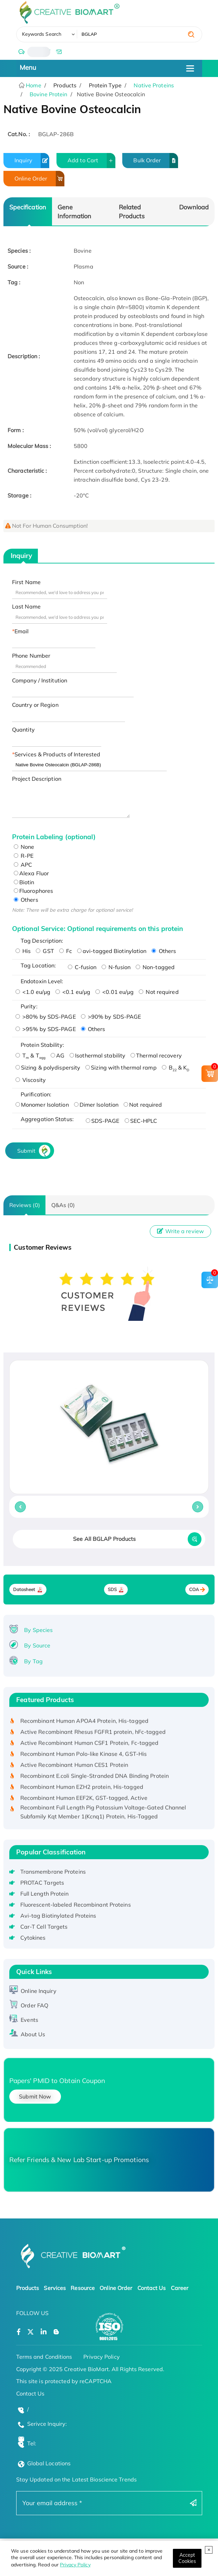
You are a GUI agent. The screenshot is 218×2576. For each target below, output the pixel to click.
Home (32, 85)
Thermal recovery (156, 1055)
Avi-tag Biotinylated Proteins (58, 1915)
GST (45, 950)
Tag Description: (42, 940)
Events (29, 2019)
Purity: (29, 1006)
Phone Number (31, 655)
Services (55, 2287)
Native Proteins (154, 85)
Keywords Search (42, 34)
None (24, 846)
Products (27, 2287)
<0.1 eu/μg (72, 991)
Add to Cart (91, 160)
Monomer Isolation (42, 1104)
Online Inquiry (38, 1990)
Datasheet (24, 1589)
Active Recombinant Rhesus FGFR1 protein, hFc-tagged (93, 1733)
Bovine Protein (48, 94)
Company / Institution (39, 680)
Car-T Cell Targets (44, 1926)
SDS (112, 1589)
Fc (65, 950)
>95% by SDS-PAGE (45, 1029)
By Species (38, 1629)
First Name (26, 582)
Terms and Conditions (44, 2356)
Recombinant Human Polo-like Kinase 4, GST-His (83, 1755)
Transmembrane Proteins (53, 1871)
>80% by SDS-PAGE (45, 1016)
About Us (33, 2034)
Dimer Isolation (96, 1104)
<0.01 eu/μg (114, 991)
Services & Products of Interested (57, 754)
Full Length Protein (44, 1893)
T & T (30, 1055)
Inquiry (31, 160)
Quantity (23, 729)
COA (194, 1589)
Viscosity (30, 1079)
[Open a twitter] (30, 2332)
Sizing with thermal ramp (120, 1067)
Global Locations (49, 2463)
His (23, 950)
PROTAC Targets (42, 1882)
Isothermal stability (97, 1055)
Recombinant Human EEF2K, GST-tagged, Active (83, 1799)
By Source (37, 1645)
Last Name (26, 606)
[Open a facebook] (18, 2332)
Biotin (24, 882)
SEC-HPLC (141, 1120)
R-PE (24, 855)
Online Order (39, 178)
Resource (83, 2287)
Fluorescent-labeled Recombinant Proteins (75, 1904)
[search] (191, 34)
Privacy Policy (75, 2565)
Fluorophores (33, 890)
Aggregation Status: (47, 1119)
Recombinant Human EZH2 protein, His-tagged (81, 1788)
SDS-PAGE (103, 1120)
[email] (58, 52)
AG (57, 1055)
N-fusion (116, 967)
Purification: (36, 1094)
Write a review (180, 1231)
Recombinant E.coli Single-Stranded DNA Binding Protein (94, 1777)
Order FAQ (34, 2005)
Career (180, 2287)
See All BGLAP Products (104, 1538)
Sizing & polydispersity (47, 1067)
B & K (175, 1067)
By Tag (33, 1661)
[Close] (187, 2558)
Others (26, 899)
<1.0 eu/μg (32, 991)
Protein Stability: (42, 1044)
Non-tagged (155, 967)
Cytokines (33, 1937)
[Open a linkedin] (43, 2332)
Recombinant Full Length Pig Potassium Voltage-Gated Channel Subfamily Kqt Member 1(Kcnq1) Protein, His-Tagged (103, 1814)
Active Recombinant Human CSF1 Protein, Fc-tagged (89, 1744)
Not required (158, 991)
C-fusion (82, 967)
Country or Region (35, 704)
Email (21, 631)
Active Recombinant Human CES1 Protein (74, 1766)
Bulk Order (155, 160)
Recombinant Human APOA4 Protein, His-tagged (84, 1722)
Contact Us (151, 2287)
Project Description (36, 778)
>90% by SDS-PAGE (111, 1016)
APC (23, 864)
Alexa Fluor (31, 873)
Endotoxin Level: (42, 981)
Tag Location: (38, 965)
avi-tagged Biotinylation (111, 950)
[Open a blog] (56, 2332)
